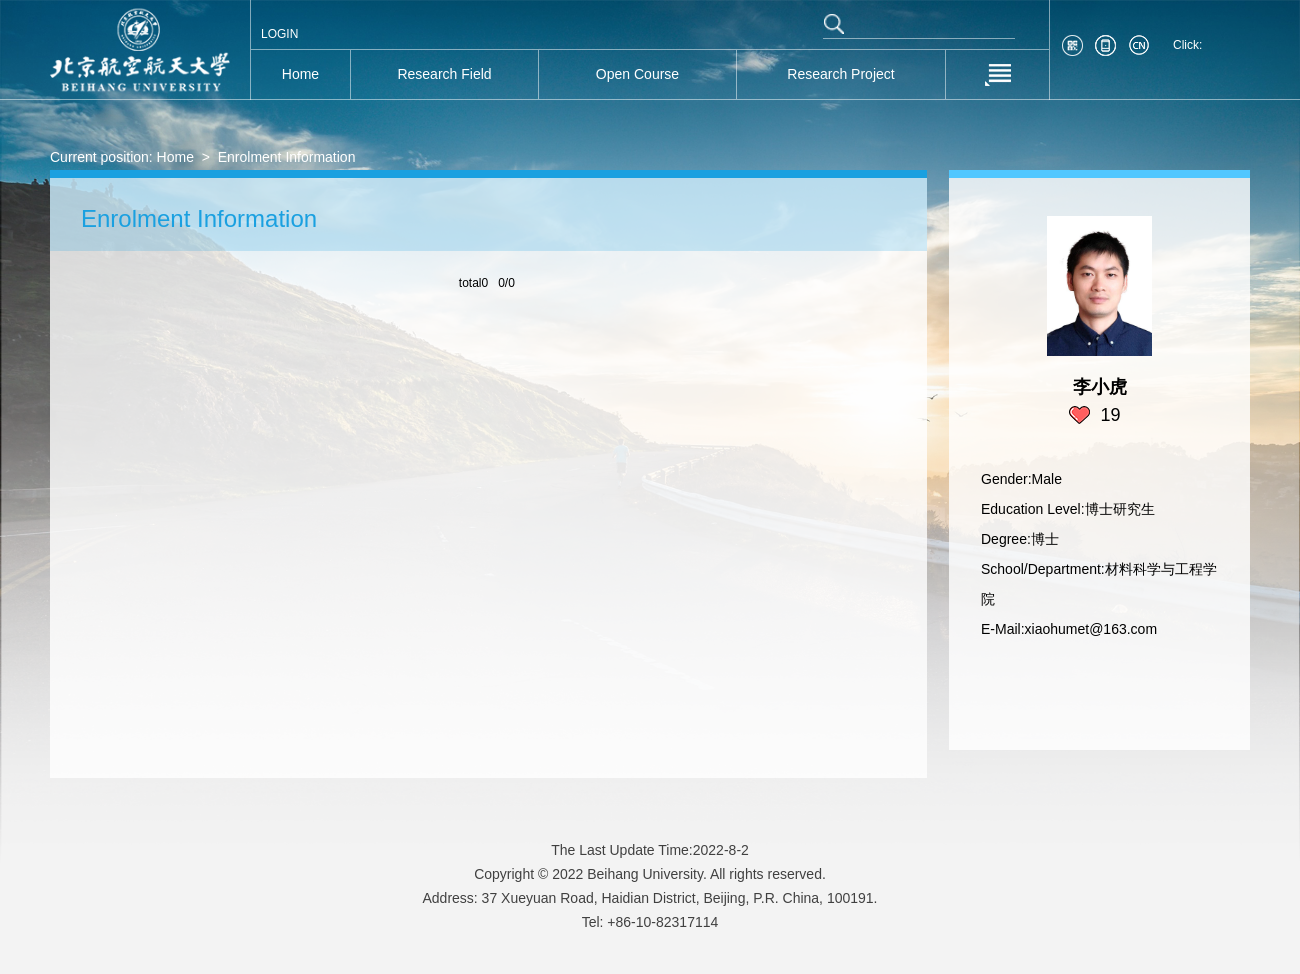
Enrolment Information (287, 157)
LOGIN (279, 34)
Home (175, 157)
